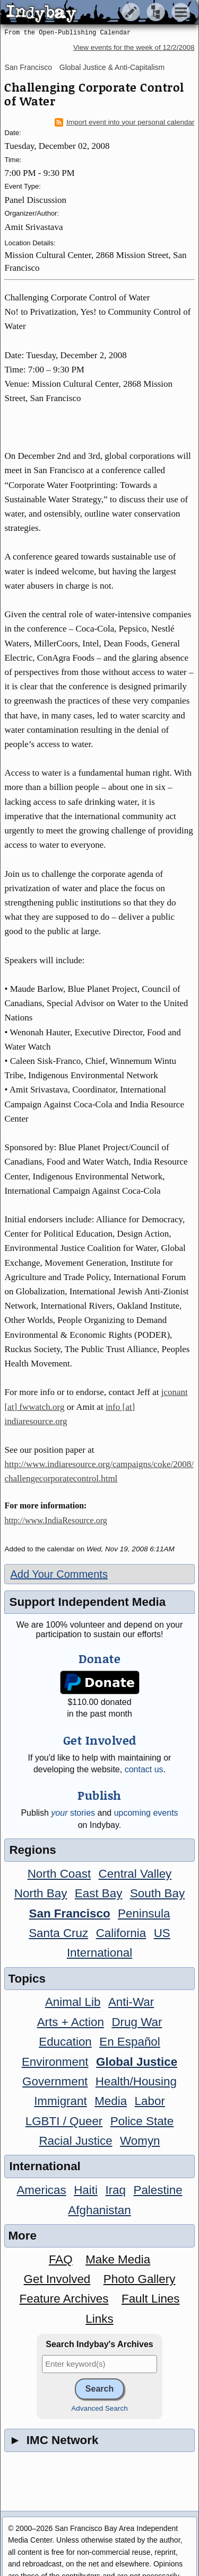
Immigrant (60, 2101)
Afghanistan (99, 2210)
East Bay (99, 1893)
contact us (144, 1769)
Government (55, 2081)
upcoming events (146, 1812)
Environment (55, 2061)
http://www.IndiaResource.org (55, 1520)
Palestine (157, 2190)
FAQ (61, 2259)
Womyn (140, 2140)
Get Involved (57, 2279)
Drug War (136, 2022)
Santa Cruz (58, 1933)
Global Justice (136, 2061)
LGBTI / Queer (64, 2121)
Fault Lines (151, 2298)
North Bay (40, 1893)
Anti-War (131, 2002)
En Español (129, 2041)
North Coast (59, 1873)
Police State (142, 2121)
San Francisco (27, 67)
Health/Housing (136, 2081)
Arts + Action (70, 2022)
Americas (41, 2190)
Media (110, 2101)
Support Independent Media (87, 1602)
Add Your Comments (58, 1574)
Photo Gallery (139, 2279)
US (162, 1933)
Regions (32, 1850)
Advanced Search (99, 2408)
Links (99, 2318)
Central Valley (135, 1873)
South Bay (157, 1893)
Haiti (86, 2190)
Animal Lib (73, 2002)
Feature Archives (64, 2298)
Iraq (115, 2190)
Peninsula (144, 1913)
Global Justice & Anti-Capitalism (112, 67)
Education (65, 2041)
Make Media (117, 2259)
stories (73, 1812)
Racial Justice (75, 2140)
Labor (150, 2101)
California (121, 1933)
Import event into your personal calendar (125, 122)
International (99, 1952)
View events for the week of (134, 47)
